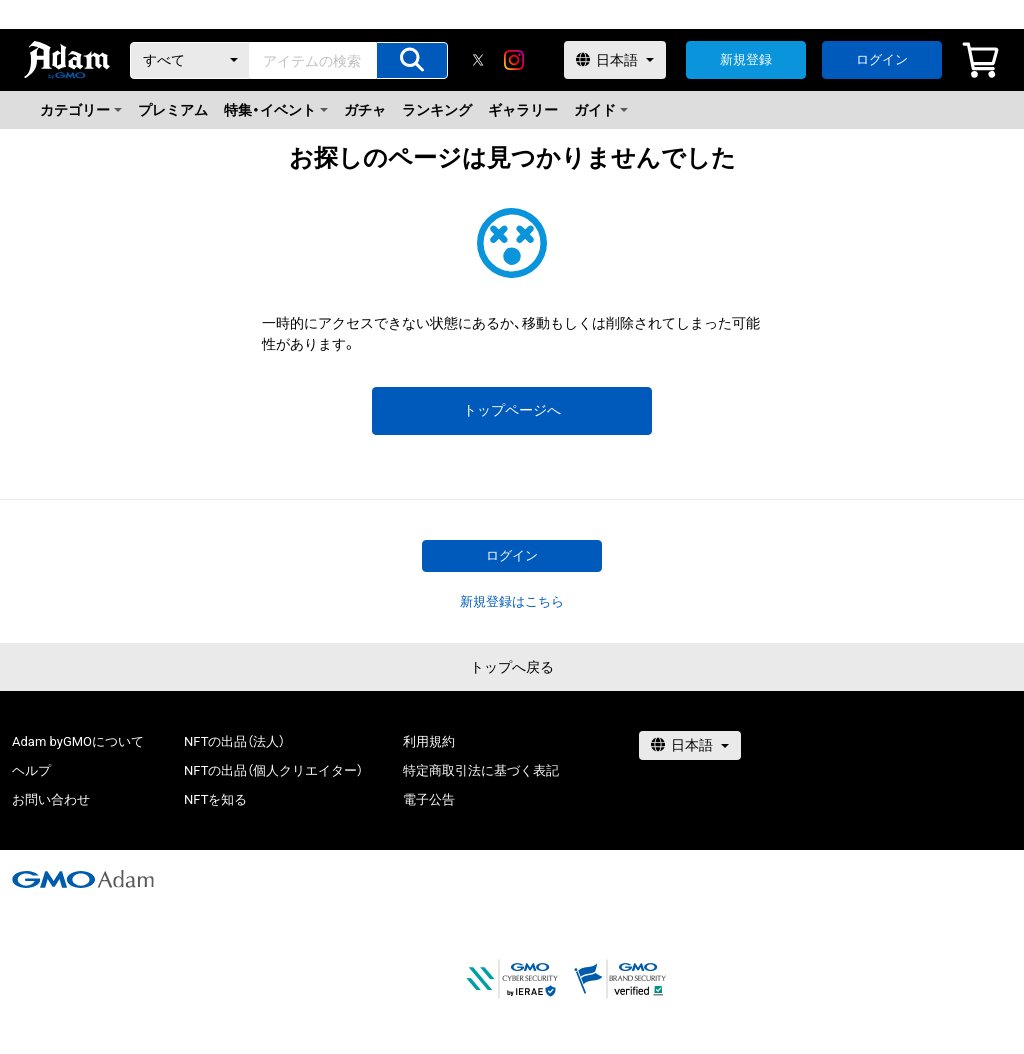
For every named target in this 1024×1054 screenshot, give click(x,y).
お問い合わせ (51, 799)
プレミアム (173, 110)
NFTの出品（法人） (234, 741)
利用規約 (429, 741)
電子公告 (429, 799)
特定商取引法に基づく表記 (481, 770)
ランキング (437, 110)
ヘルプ (31, 770)
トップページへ (512, 410)
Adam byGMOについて (78, 741)
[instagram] (514, 60)
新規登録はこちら (512, 601)
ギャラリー (523, 110)
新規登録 (746, 59)
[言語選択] (615, 60)
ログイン (882, 59)
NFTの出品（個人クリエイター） (273, 770)
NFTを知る (215, 799)
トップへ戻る (512, 667)
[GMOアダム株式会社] (83, 879)
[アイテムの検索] (412, 60)
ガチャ (365, 110)
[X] (478, 60)
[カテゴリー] (190, 60)
